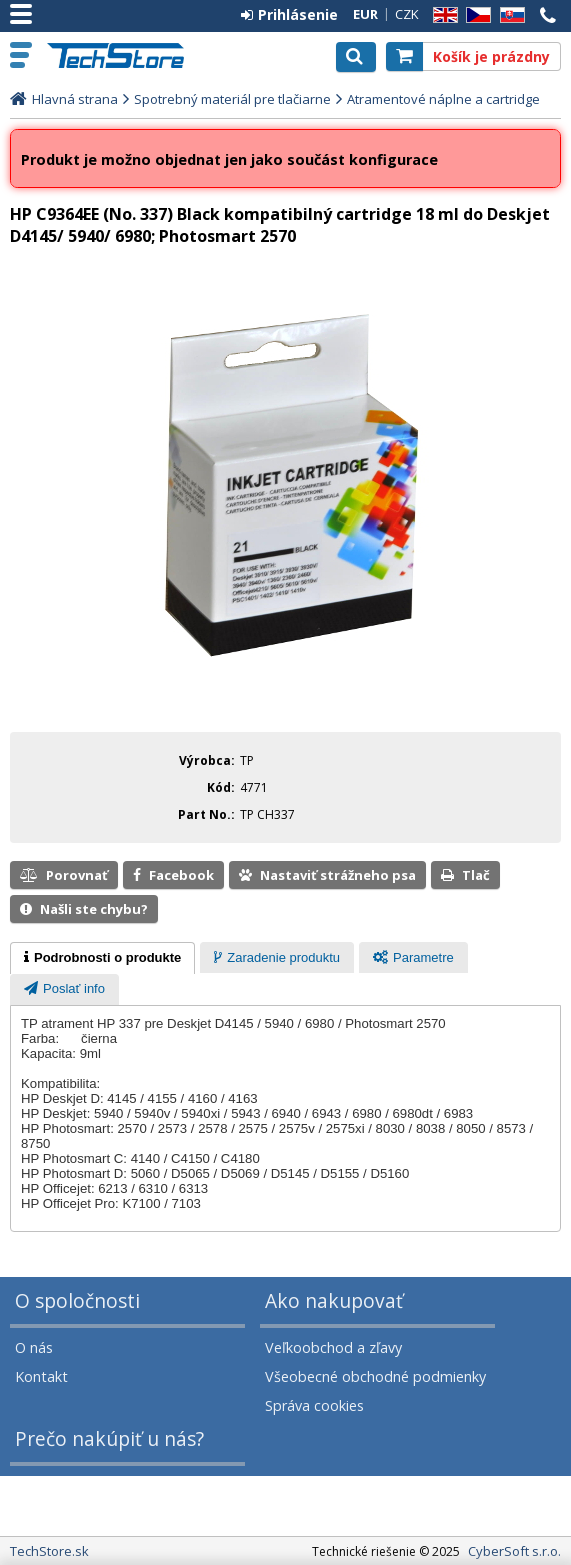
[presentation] (102, 958)
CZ (475, 15)
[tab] (102, 958)
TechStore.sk (124, 55)
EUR (365, 14)
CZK (407, 14)
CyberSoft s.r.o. (514, 1551)
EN (442, 15)
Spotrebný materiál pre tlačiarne (232, 99)
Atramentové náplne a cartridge (443, 99)
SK (509, 15)
